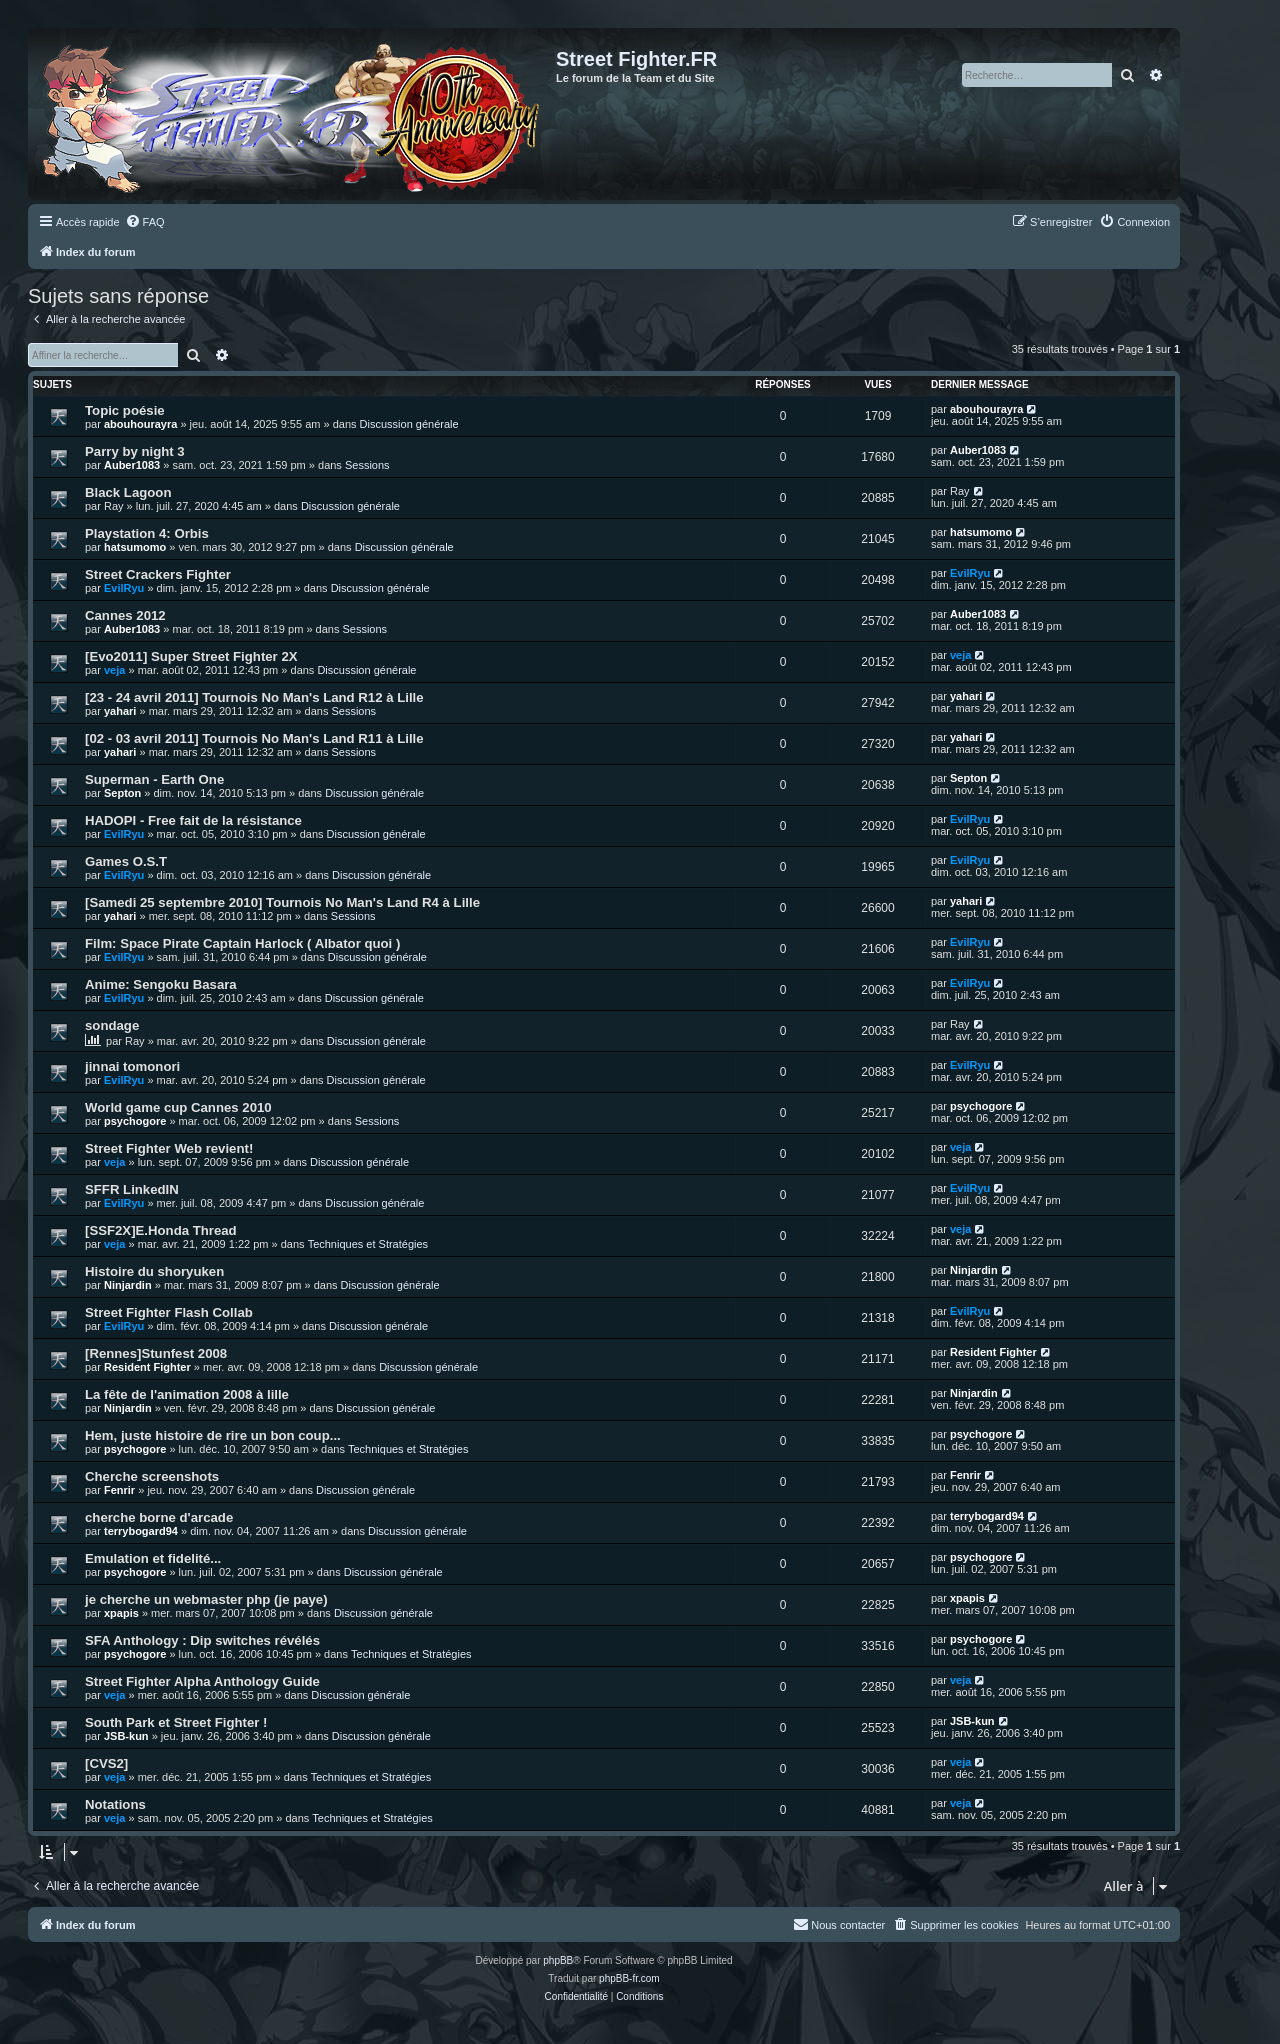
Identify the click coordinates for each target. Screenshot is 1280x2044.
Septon (122, 793)
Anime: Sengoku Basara (161, 984)
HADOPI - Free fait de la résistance (193, 820)
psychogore (135, 1121)
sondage (112, 1025)
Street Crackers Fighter (158, 574)
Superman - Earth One (154, 779)
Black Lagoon (128, 492)
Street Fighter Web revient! (169, 1148)
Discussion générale (409, 424)
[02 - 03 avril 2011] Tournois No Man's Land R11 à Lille (254, 738)
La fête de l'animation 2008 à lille (187, 1394)
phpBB (558, 1960)
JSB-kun (126, 1736)
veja (114, 670)
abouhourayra (140, 424)
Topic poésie (125, 410)
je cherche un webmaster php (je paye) (206, 1599)
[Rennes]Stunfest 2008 (156, 1353)
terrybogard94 (141, 1531)
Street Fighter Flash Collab (169, 1312)
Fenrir (119, 1490)
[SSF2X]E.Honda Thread (161, 1230)
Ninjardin (128, 1285)
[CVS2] (106, 1763)
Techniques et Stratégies (368, 1244)
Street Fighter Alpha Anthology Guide (202, 1681)
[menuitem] (145, 222)
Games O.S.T (126, 861)
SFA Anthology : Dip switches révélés (202, 1640)
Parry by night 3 (135, 451)
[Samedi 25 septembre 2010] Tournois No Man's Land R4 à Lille (282, 902)
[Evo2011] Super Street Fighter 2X (191, 656)
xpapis (121, 1613)
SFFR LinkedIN (132, 1189)
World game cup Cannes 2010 (178, 1107)
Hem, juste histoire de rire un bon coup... (213, 1435)
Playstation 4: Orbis (147, 533)
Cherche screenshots (152, 1476)
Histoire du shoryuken (154, 1271)
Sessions (367, 465)
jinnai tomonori (132, 1066)
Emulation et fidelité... (153, 1558)
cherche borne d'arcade (159, 1517)
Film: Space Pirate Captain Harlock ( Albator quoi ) (242, 943)
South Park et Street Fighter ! (176, 1722)
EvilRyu (124, 588)
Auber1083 (132, 465)
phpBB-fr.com (629, 1978)
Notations (115, 1804)
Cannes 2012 (125, 615)
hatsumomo (135, 547)
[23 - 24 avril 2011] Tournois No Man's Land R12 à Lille (254, 697)
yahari (120, 711)
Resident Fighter (147, 1367)
